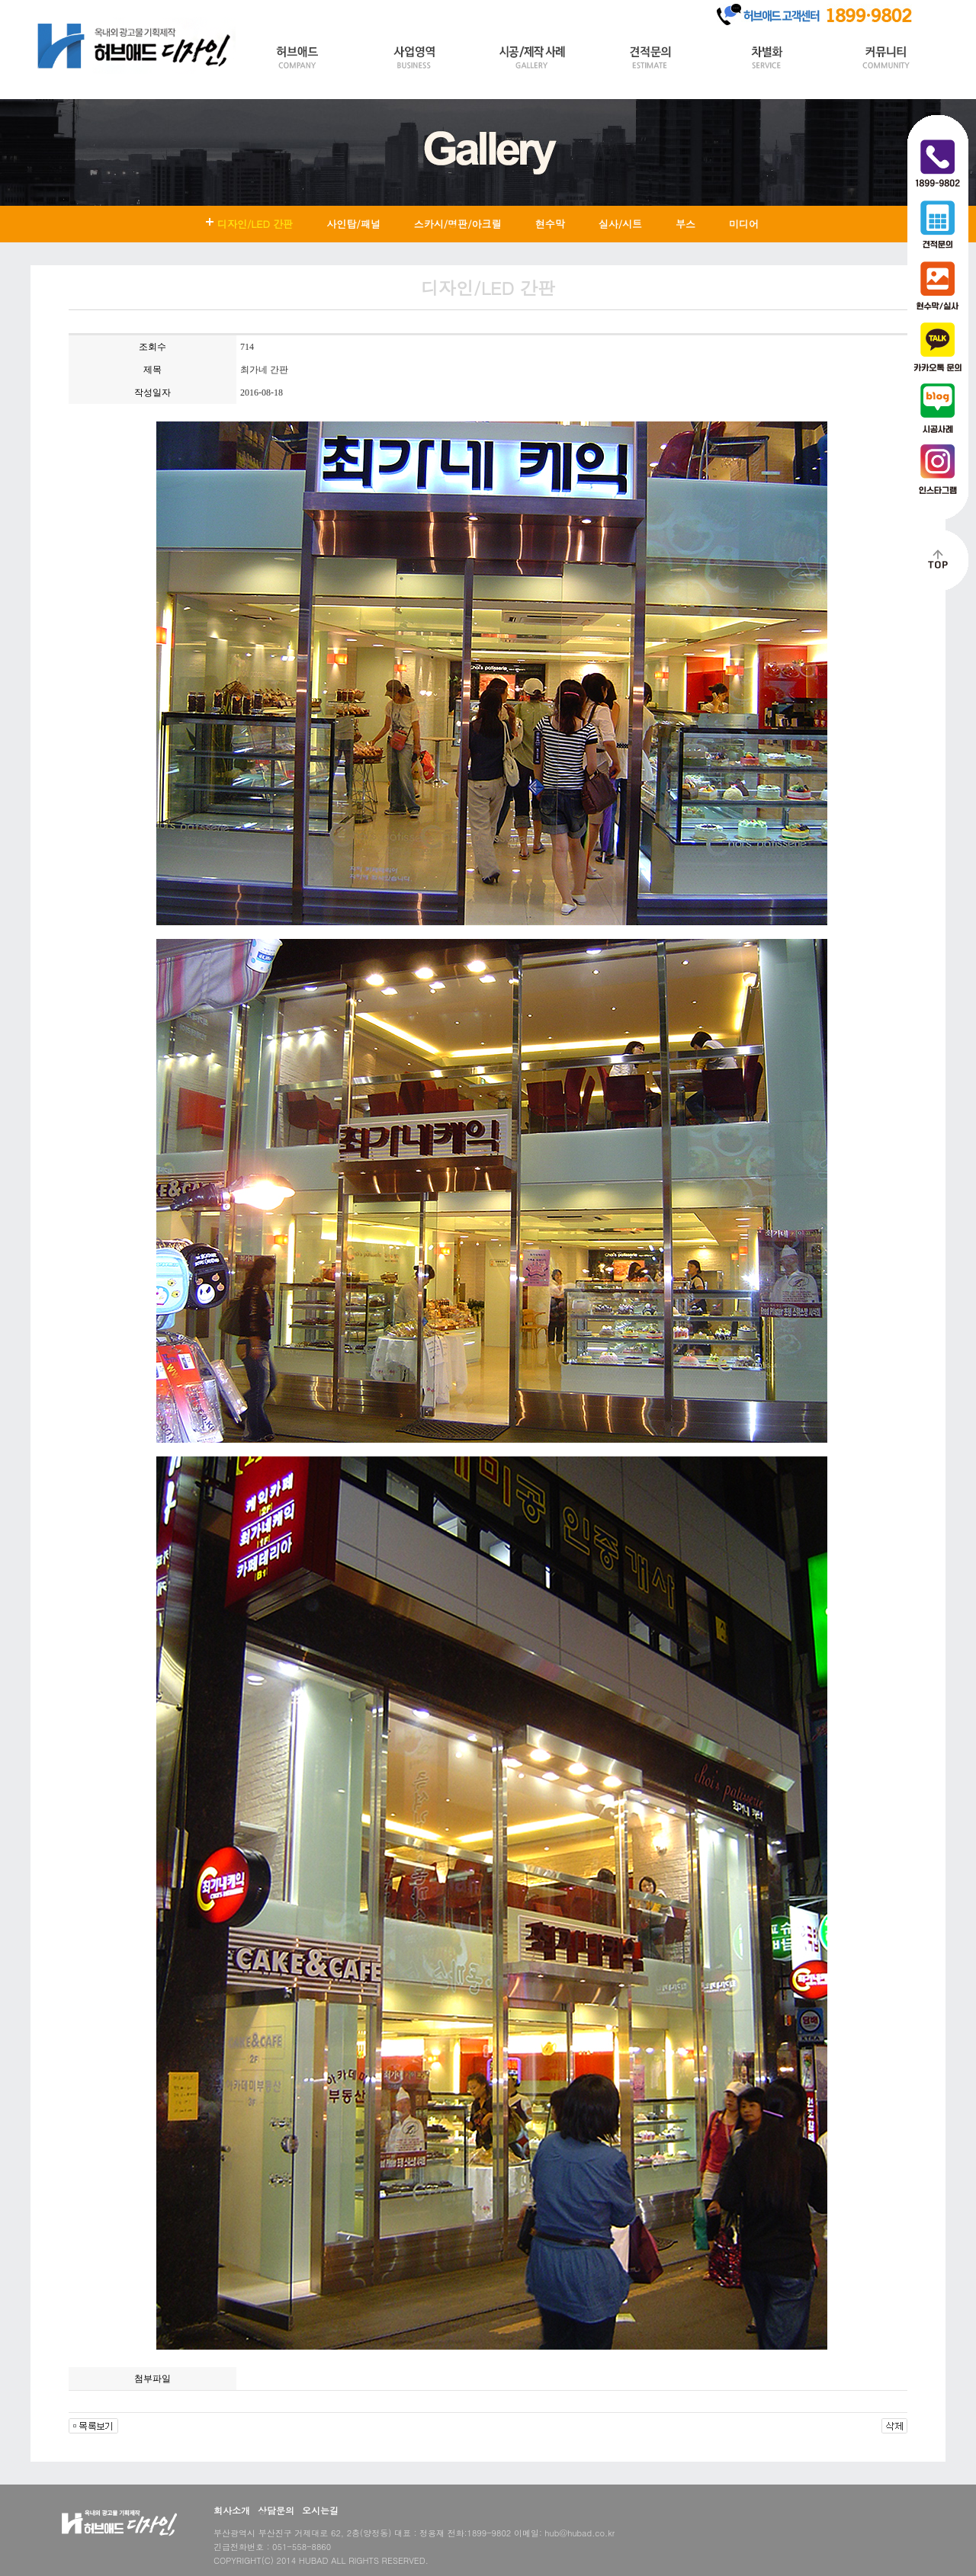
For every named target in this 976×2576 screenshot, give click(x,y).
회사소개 (232, 2510)
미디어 (744, 223)
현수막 (550, 223)
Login (93, 10)
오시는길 (320, 2510)
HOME (52, 10)
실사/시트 (620, 223)
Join (130, 10)
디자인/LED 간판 (255, 223)
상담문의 (276, 2510)
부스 (685, 223)
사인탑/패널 (353, 223)
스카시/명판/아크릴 (458, 223)
